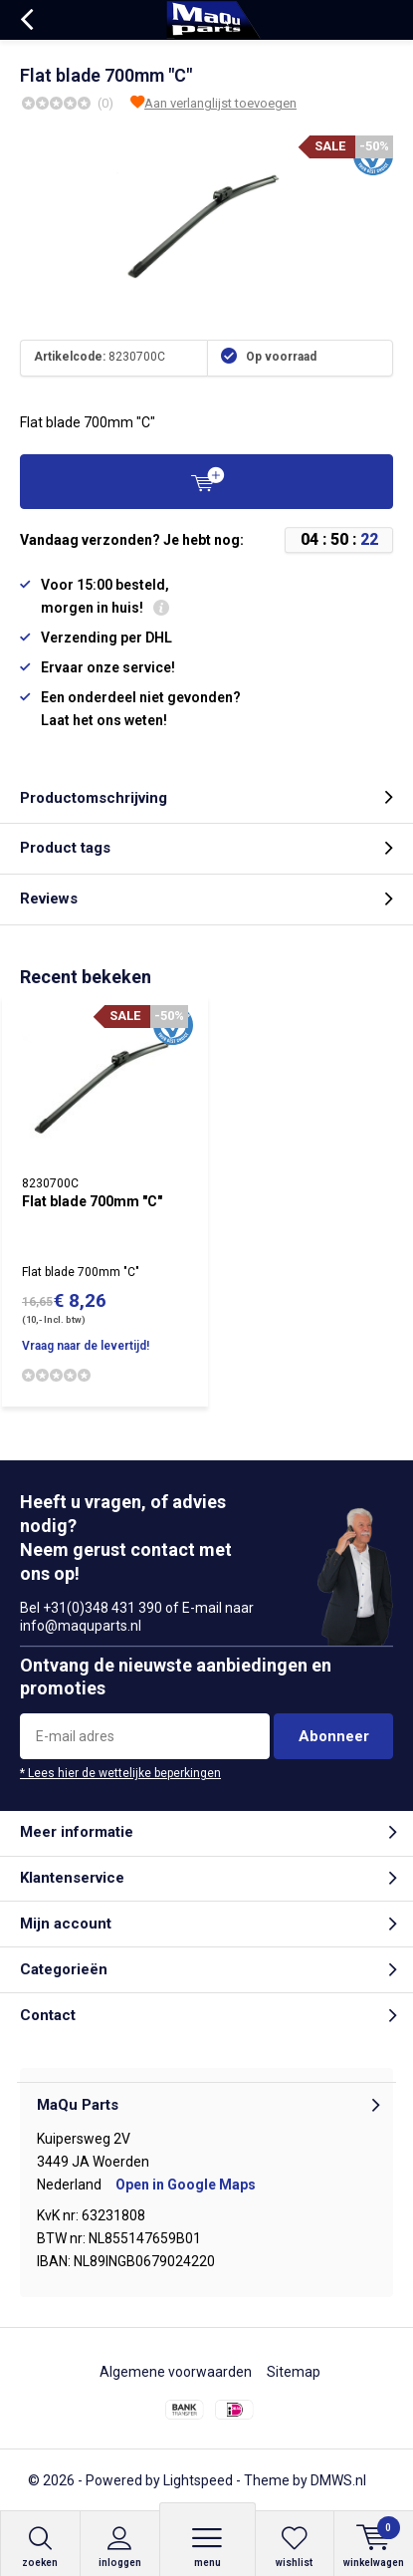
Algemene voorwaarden (176, 2372)
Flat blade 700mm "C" (92, 1201)
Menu (207, 2546)
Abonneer (334, 1736)
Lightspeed (198, 2480)
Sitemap (293, 2372)
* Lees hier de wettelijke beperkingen (120, 1773)
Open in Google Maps (185, 2184)
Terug (26, 20)
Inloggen (120, 2546)
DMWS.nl (338, 2480)
